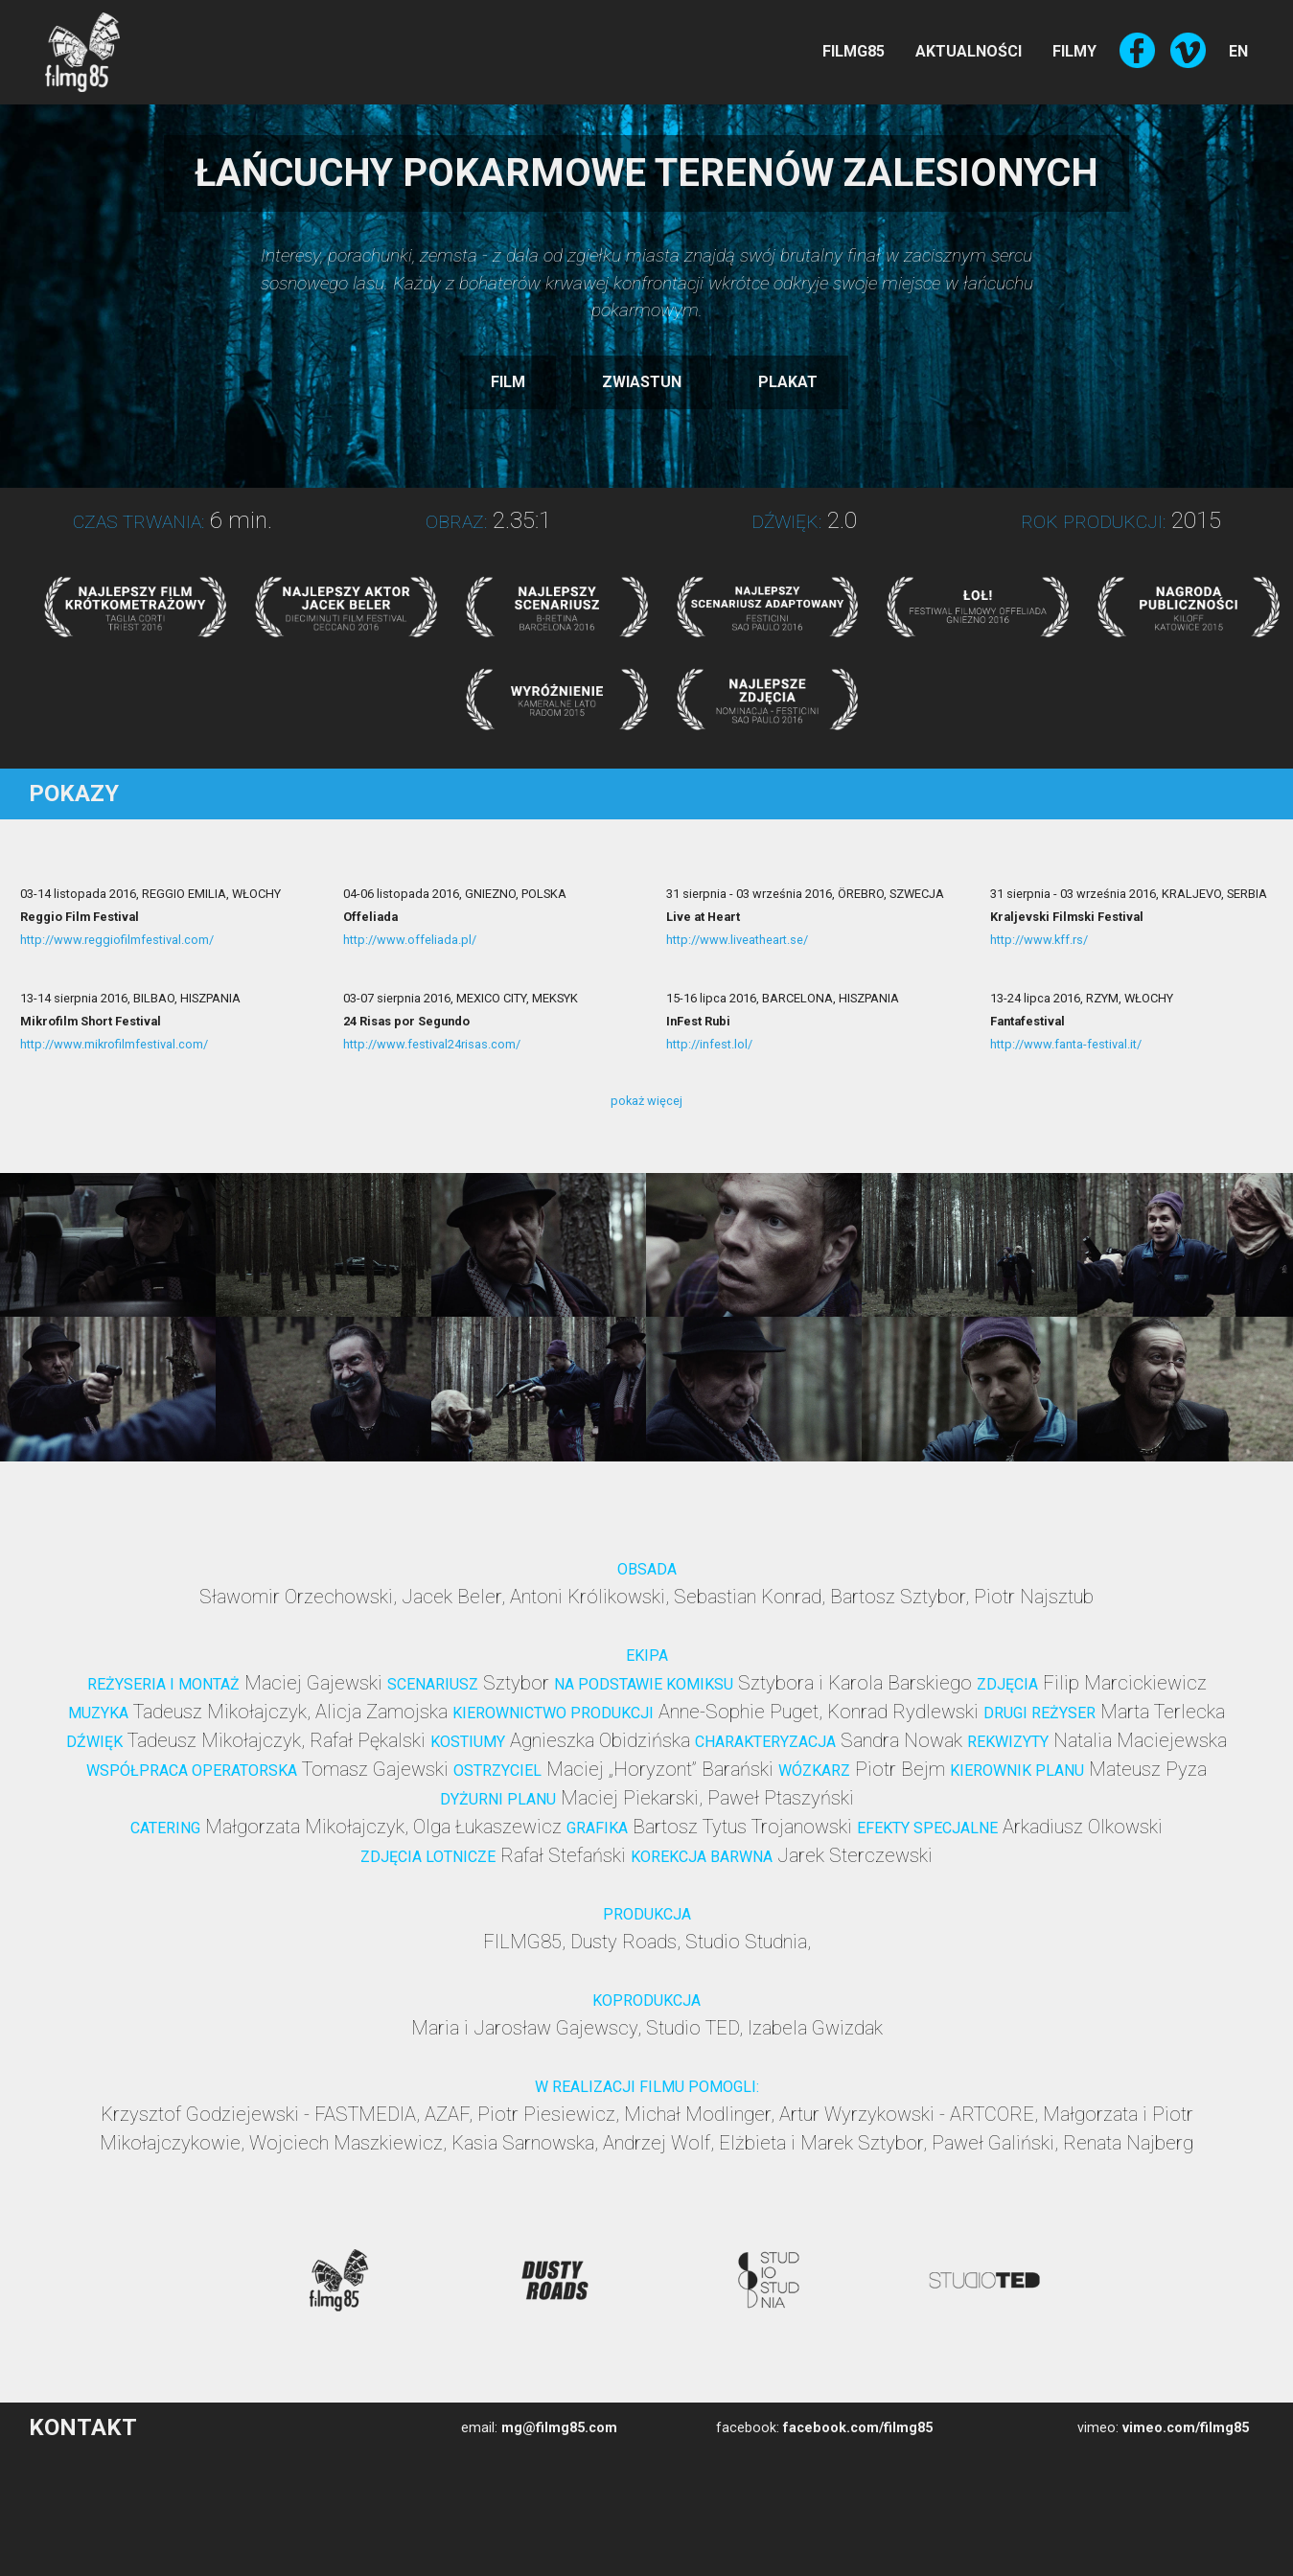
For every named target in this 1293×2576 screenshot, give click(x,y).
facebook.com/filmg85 (858, 2428)
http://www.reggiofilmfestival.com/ (117, 939)
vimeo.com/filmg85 (1185, 2428)
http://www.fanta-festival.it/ (1066, 1044)
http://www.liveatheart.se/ (737, 939)
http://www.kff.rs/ (1039, 939)
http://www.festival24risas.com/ (431, 1044)
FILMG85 (853, 51)
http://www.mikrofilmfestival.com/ (114, 1044)
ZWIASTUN (641, 382)
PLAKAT (788, 382)
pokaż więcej (646, 1100)
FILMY (1074, 51)
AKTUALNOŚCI (968, 51)
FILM (508, 382)
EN (1238, 51)
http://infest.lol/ (709, 1044)
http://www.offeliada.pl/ (409, 939)
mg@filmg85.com (559, 2428)
